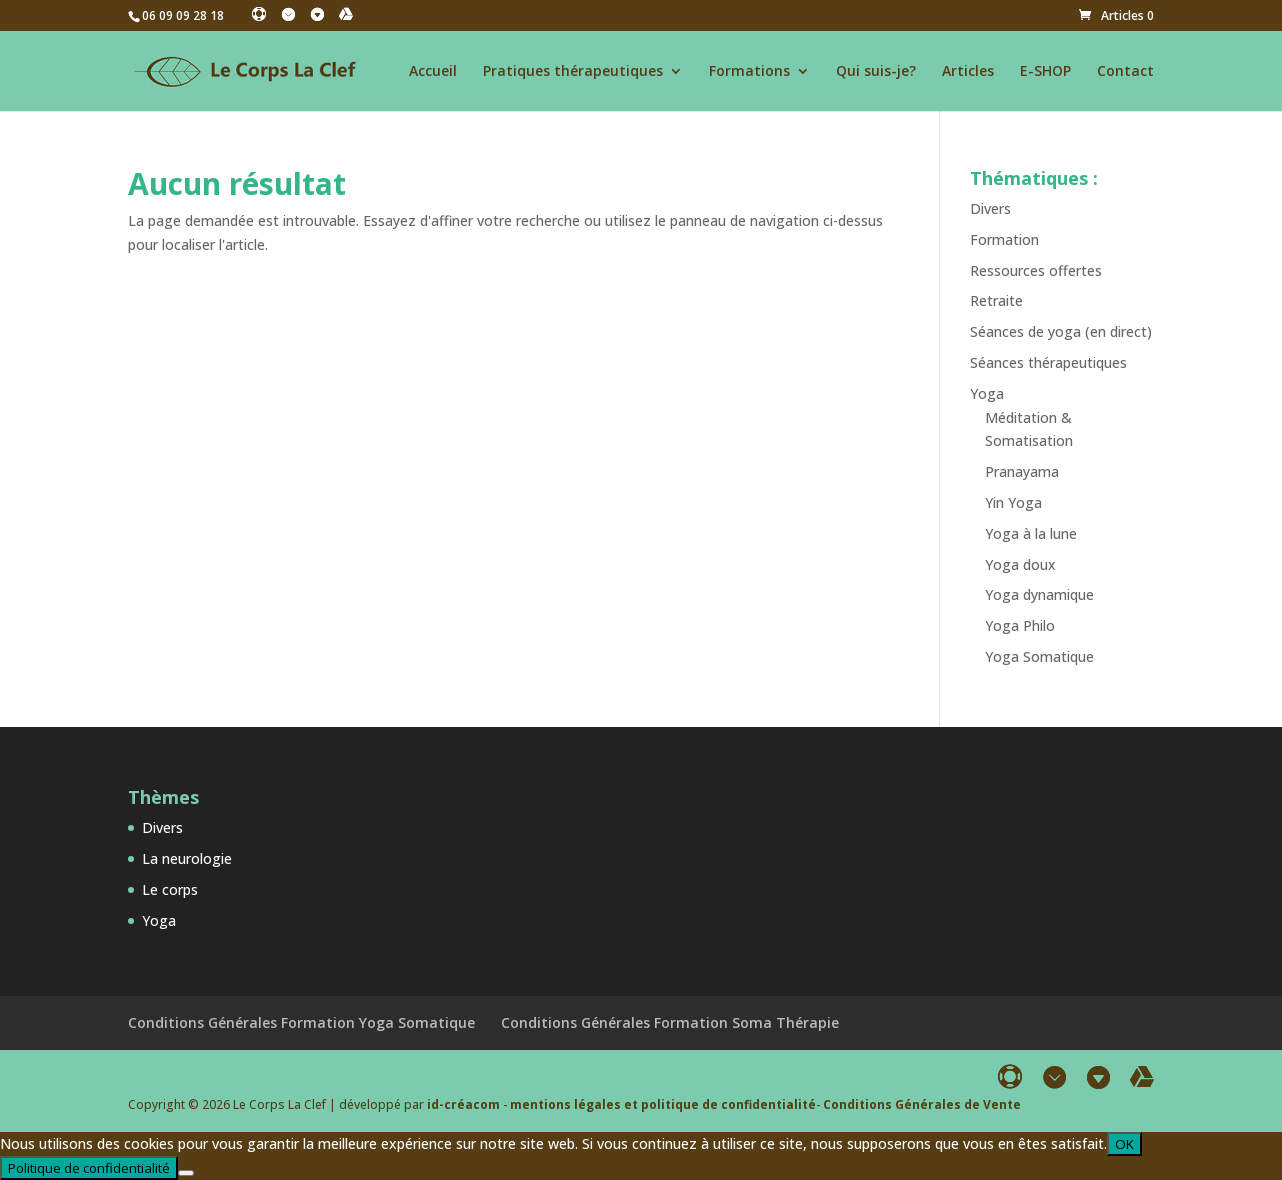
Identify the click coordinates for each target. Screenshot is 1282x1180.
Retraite (996, 300)
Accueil (433, 72)
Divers (990, 208)
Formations (749, 72)
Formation (1004, 239)
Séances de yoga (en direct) (1061, 331)
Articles (968, 72)
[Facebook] (259, 14)
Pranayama (1022, 471)
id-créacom (463, 1104)
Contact (1125, 72)
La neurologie (187, 858)
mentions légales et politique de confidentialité (663, 1104)
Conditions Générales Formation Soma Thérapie (670, 1022)
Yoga (987, 393)
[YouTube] (346, 14)
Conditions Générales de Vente (922, 1104)
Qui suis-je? (876, 72)
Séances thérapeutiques (1048, 362)
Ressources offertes (1036, 270)
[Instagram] (288, 14)
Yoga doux (1020, 564)
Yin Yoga (1013, 502)
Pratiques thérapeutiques (573, 72)
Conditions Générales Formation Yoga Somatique (301, 1022)
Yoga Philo (1020, 625)
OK (1124, 1144)
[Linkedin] (317, 14)
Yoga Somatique (1039, 656)
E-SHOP (1045, 72)
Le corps (170, 889)
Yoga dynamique (1039, 594)
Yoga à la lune (1031, 533)
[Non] (186, 1173)
